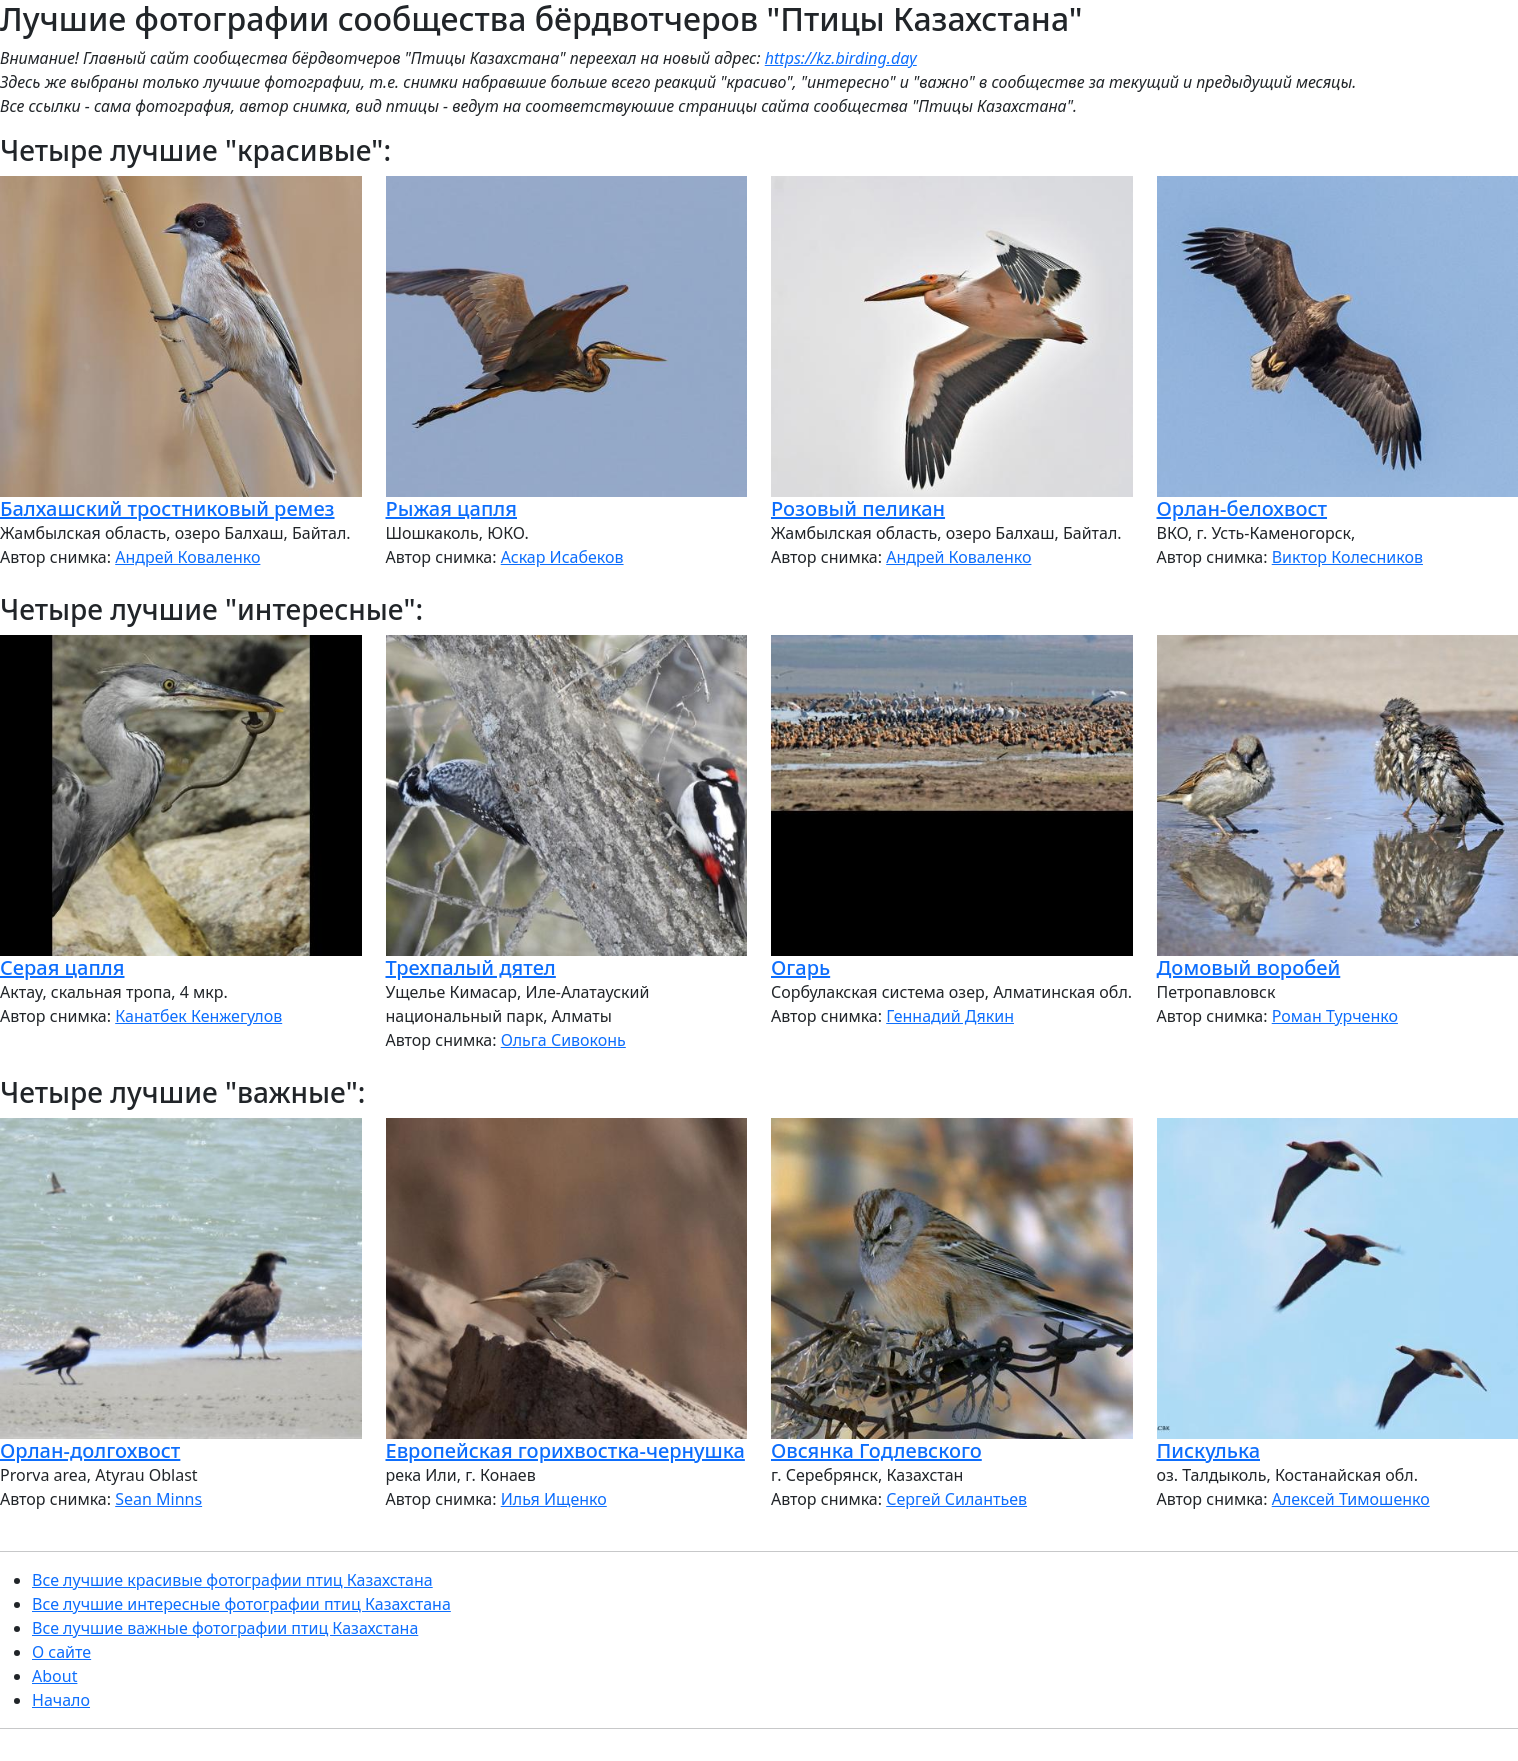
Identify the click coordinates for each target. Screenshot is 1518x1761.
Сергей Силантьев (956, 1499)
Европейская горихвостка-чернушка (565, 1450)
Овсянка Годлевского (876, 1450)
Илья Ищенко (554, 1499)
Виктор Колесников (1347, 557)
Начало (61, 1700)
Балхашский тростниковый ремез (167, 508)
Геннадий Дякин (950, 1016)
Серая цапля (62, 967)
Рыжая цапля (451, 508)
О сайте (61, 1652)
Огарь (800, 967)
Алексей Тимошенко (1351, 1499)
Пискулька (1209, 1450)
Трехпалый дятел (471, 967)
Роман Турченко (1335, 1016)
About (54, 1676)
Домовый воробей (1249, 967)
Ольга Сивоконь (563, 1040)
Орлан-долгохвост (90, 1450)
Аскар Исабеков (562, 557)
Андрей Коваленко (187, 557)
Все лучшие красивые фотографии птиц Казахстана (232, 1580)
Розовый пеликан (858, 508)
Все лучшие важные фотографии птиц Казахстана (225, 1628)
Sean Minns (158, 1499)
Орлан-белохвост (1242, 508)
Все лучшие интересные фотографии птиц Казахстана (241, 1604)
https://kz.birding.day (841, 58)
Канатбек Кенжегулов (198, 1016)
